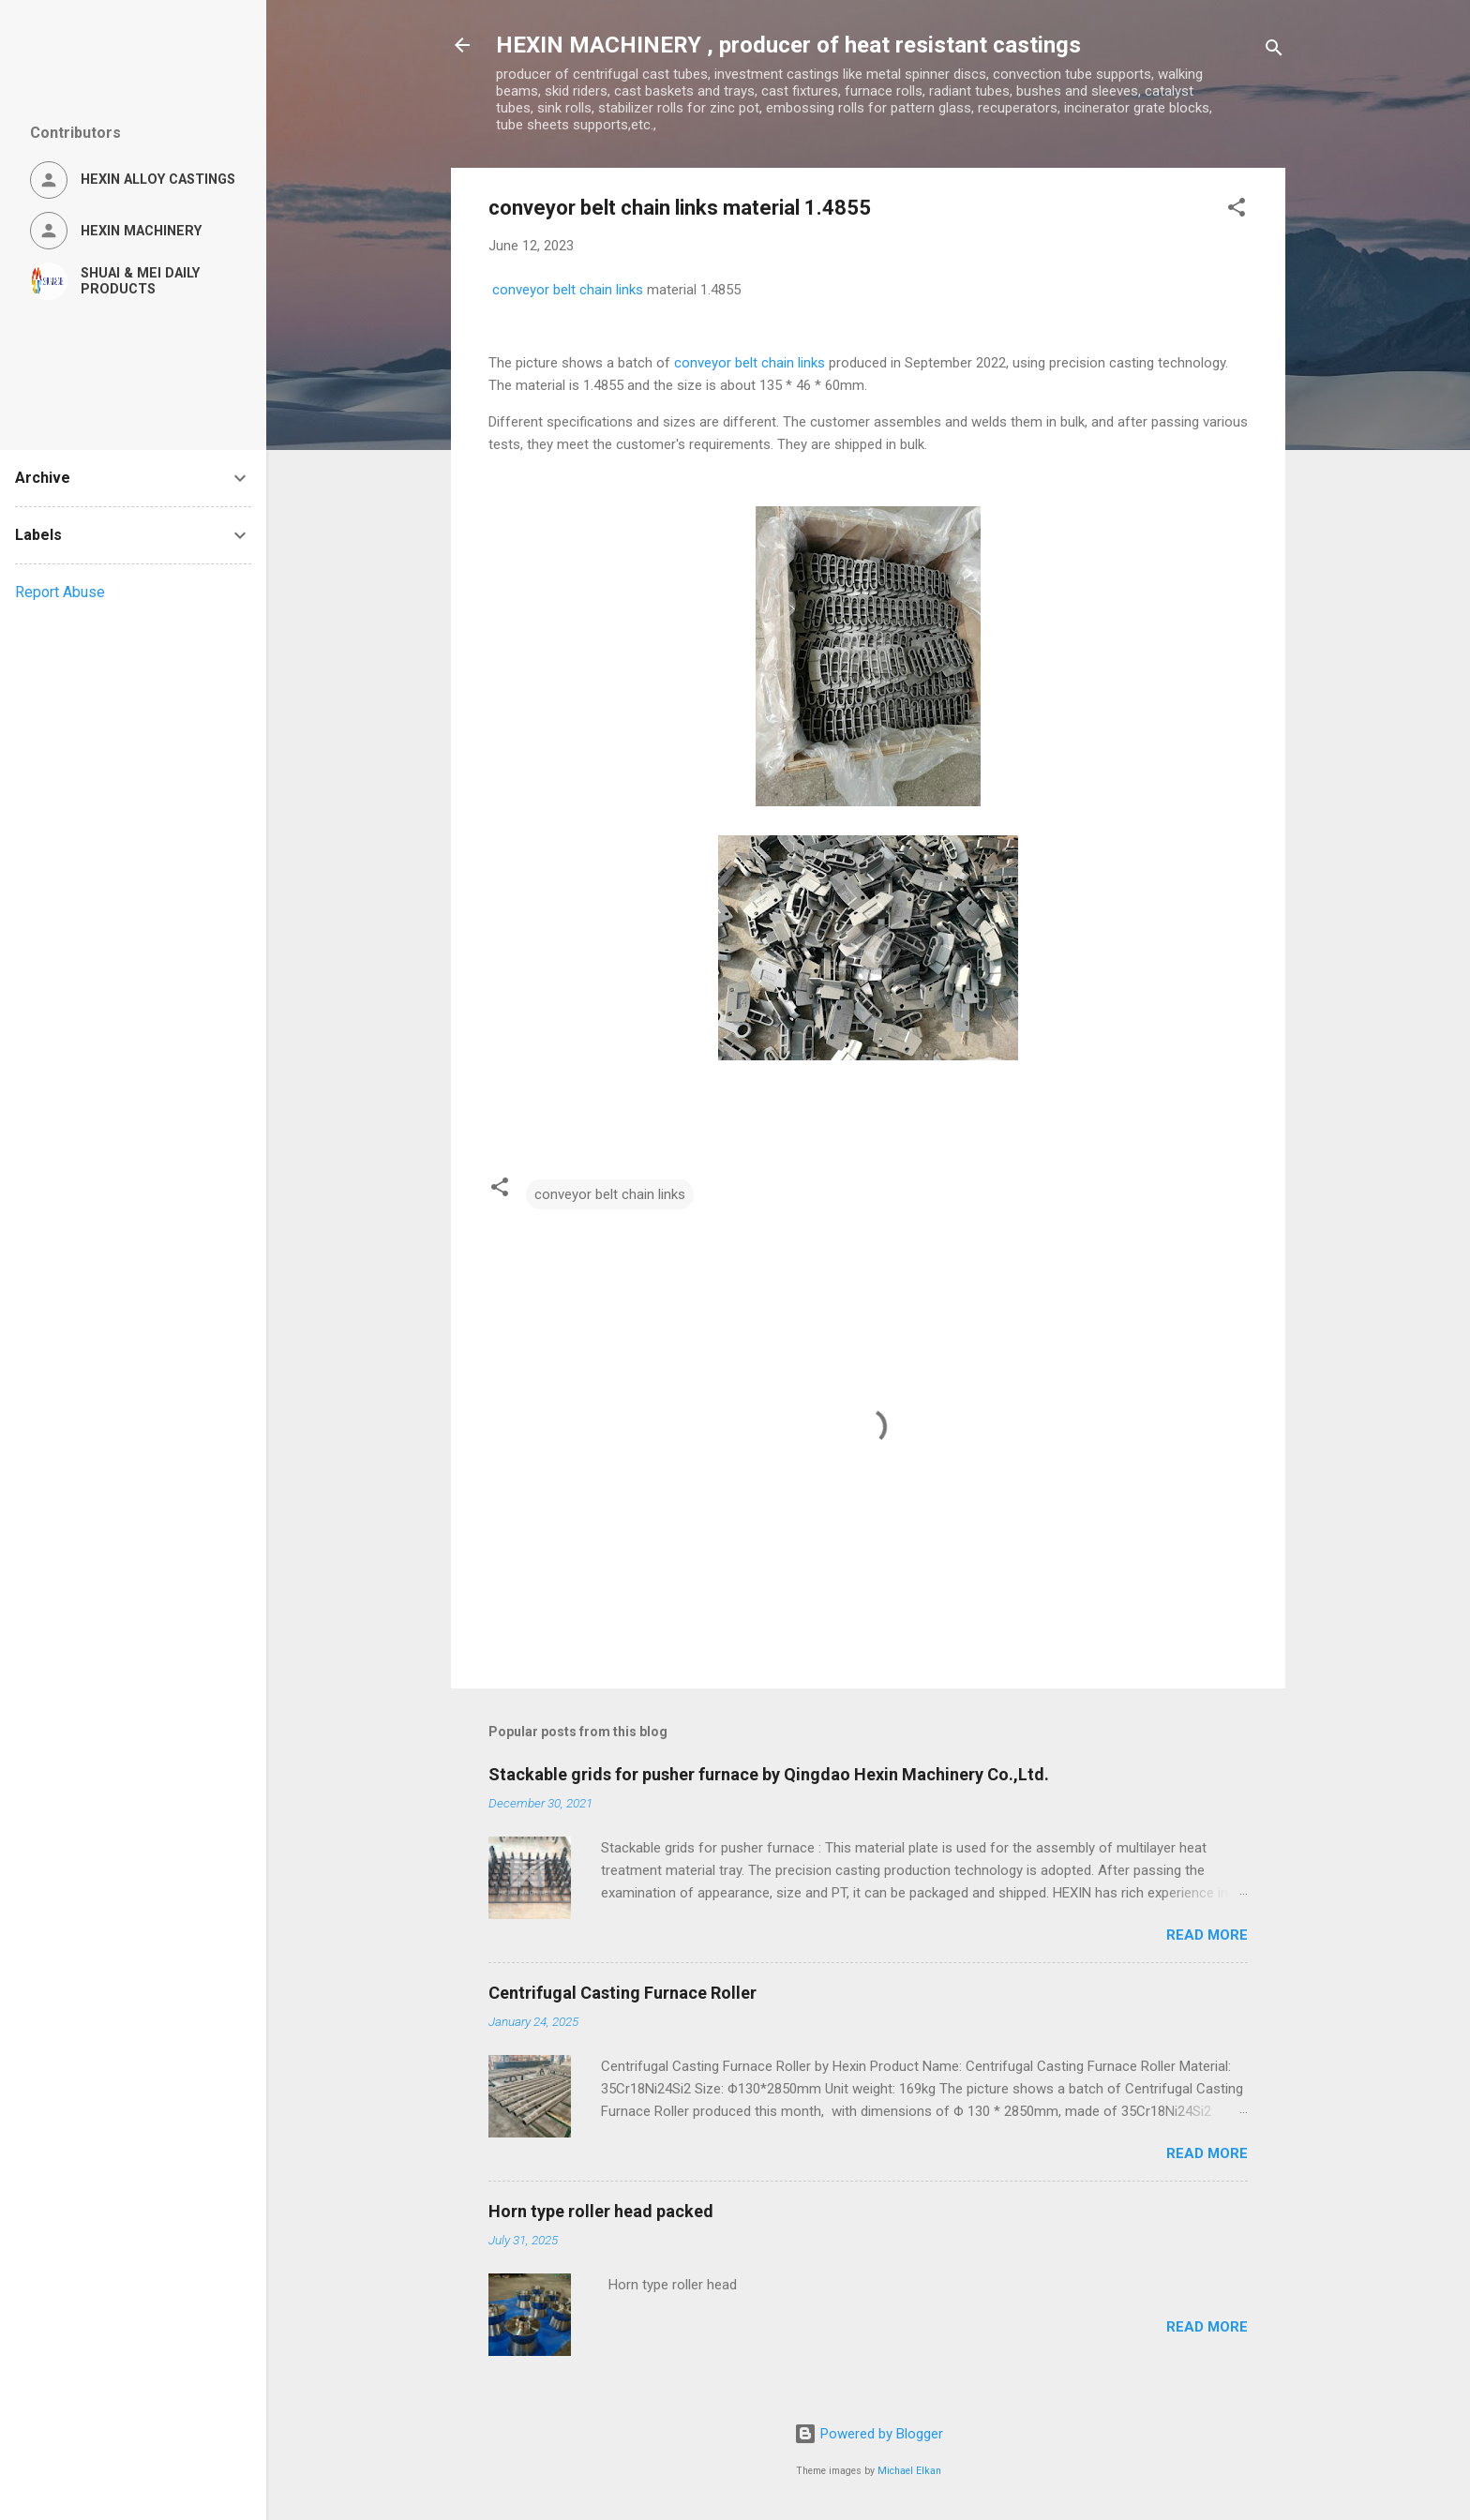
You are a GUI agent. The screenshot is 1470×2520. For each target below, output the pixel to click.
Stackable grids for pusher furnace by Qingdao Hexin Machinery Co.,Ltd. (768, 1774)
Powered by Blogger (868, 2433)
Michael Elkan (909, 2471)
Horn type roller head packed (600, 2211)
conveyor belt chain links (567, 289)
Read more (1207, 1935)
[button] (1236, 210)
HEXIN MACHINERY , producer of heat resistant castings (788, 45)
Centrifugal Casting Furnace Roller (622, 1992)
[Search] (1274, 51)
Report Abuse (60, 592)
